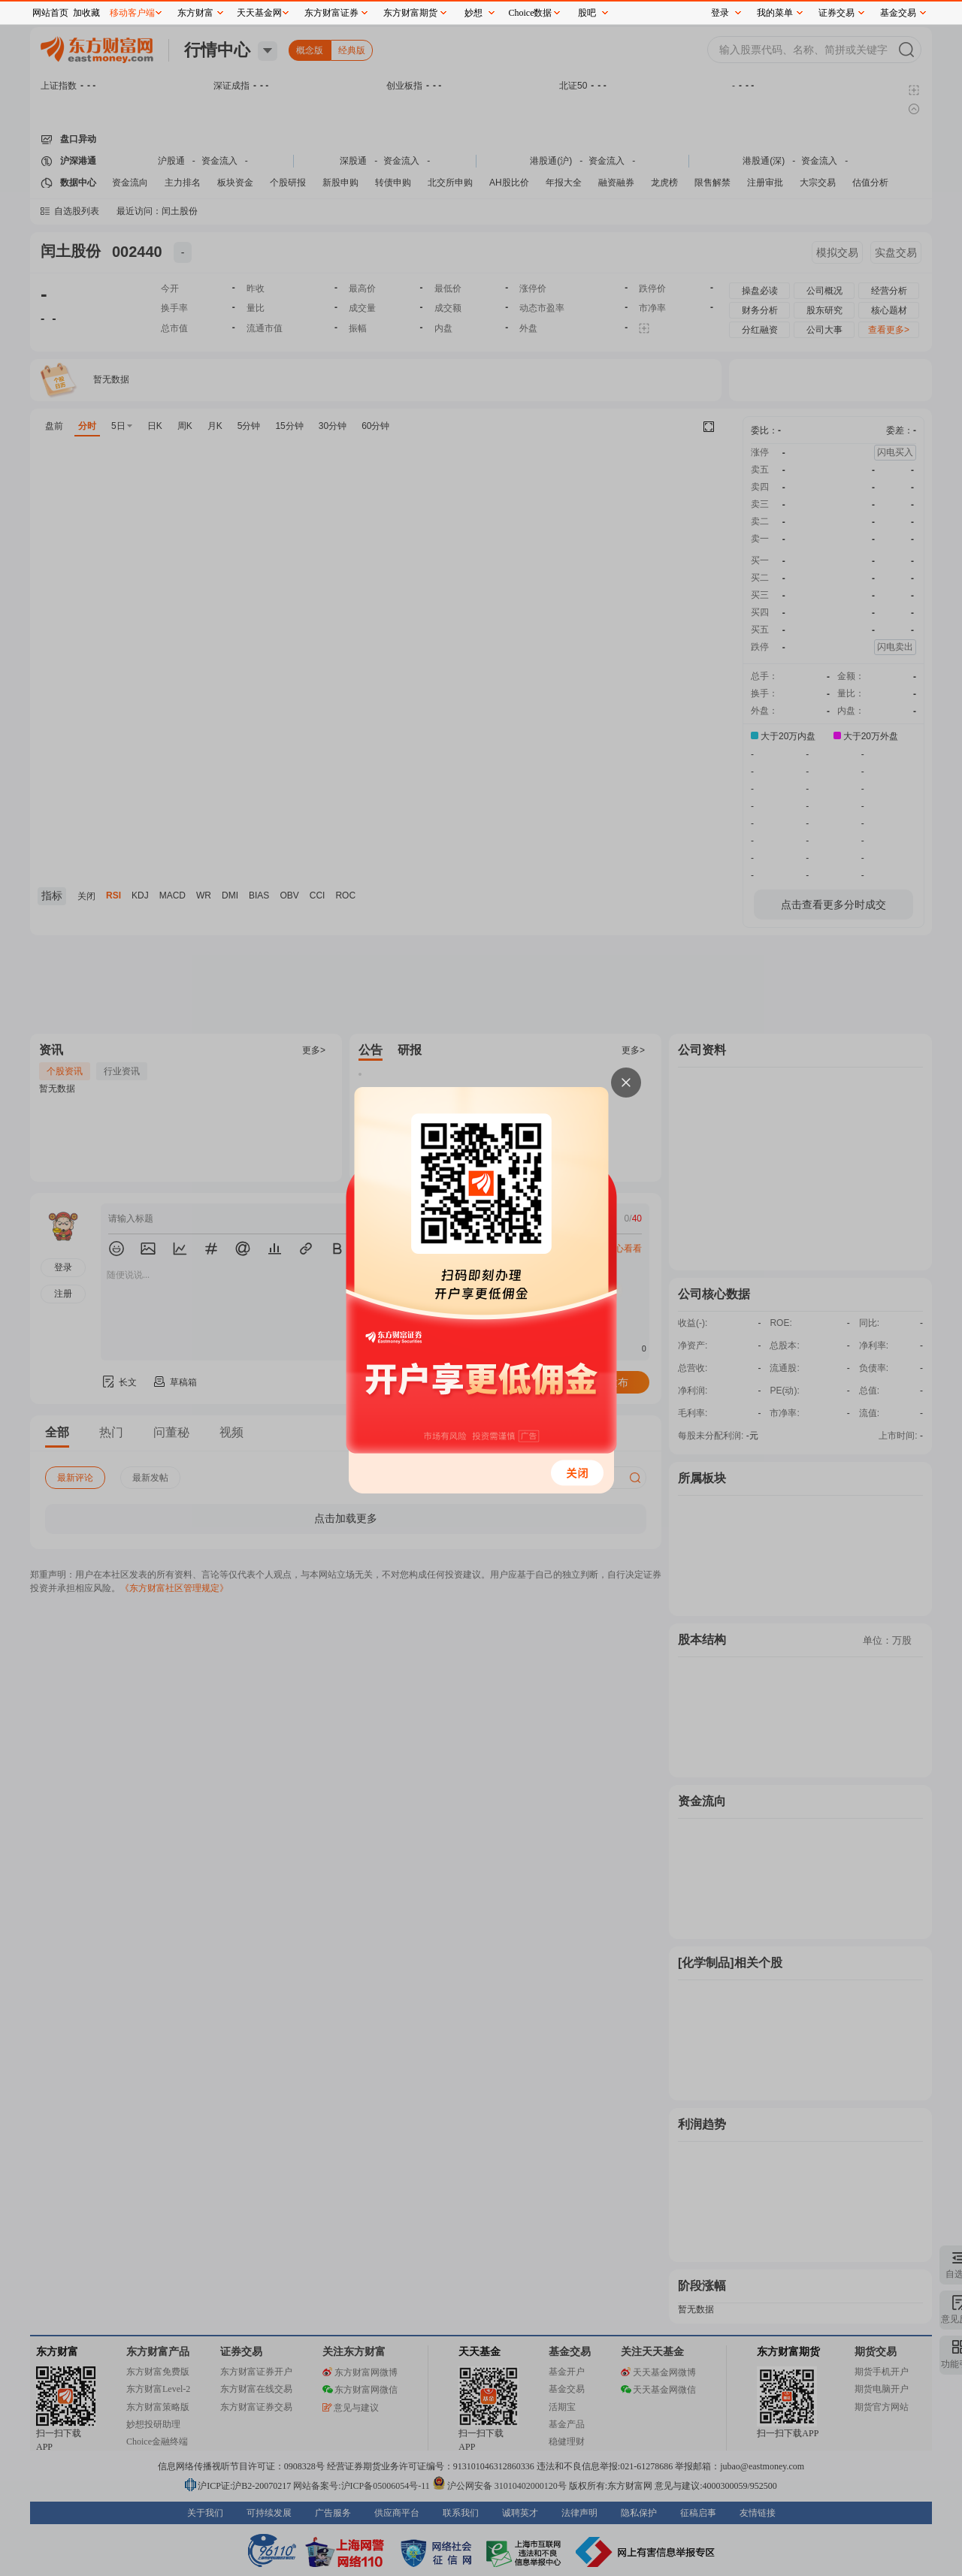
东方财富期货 (410, 13)
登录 (720, 13)
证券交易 (836, 13)
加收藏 (86, 13)
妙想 (473, 13)
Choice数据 (530, 13)
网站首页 (50, 13)
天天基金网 (259, 13)
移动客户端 (132, 13)
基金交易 (898, 13)
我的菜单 (775, 13)
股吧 (587, 13)
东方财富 (195, 13)
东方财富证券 (331, 13)
